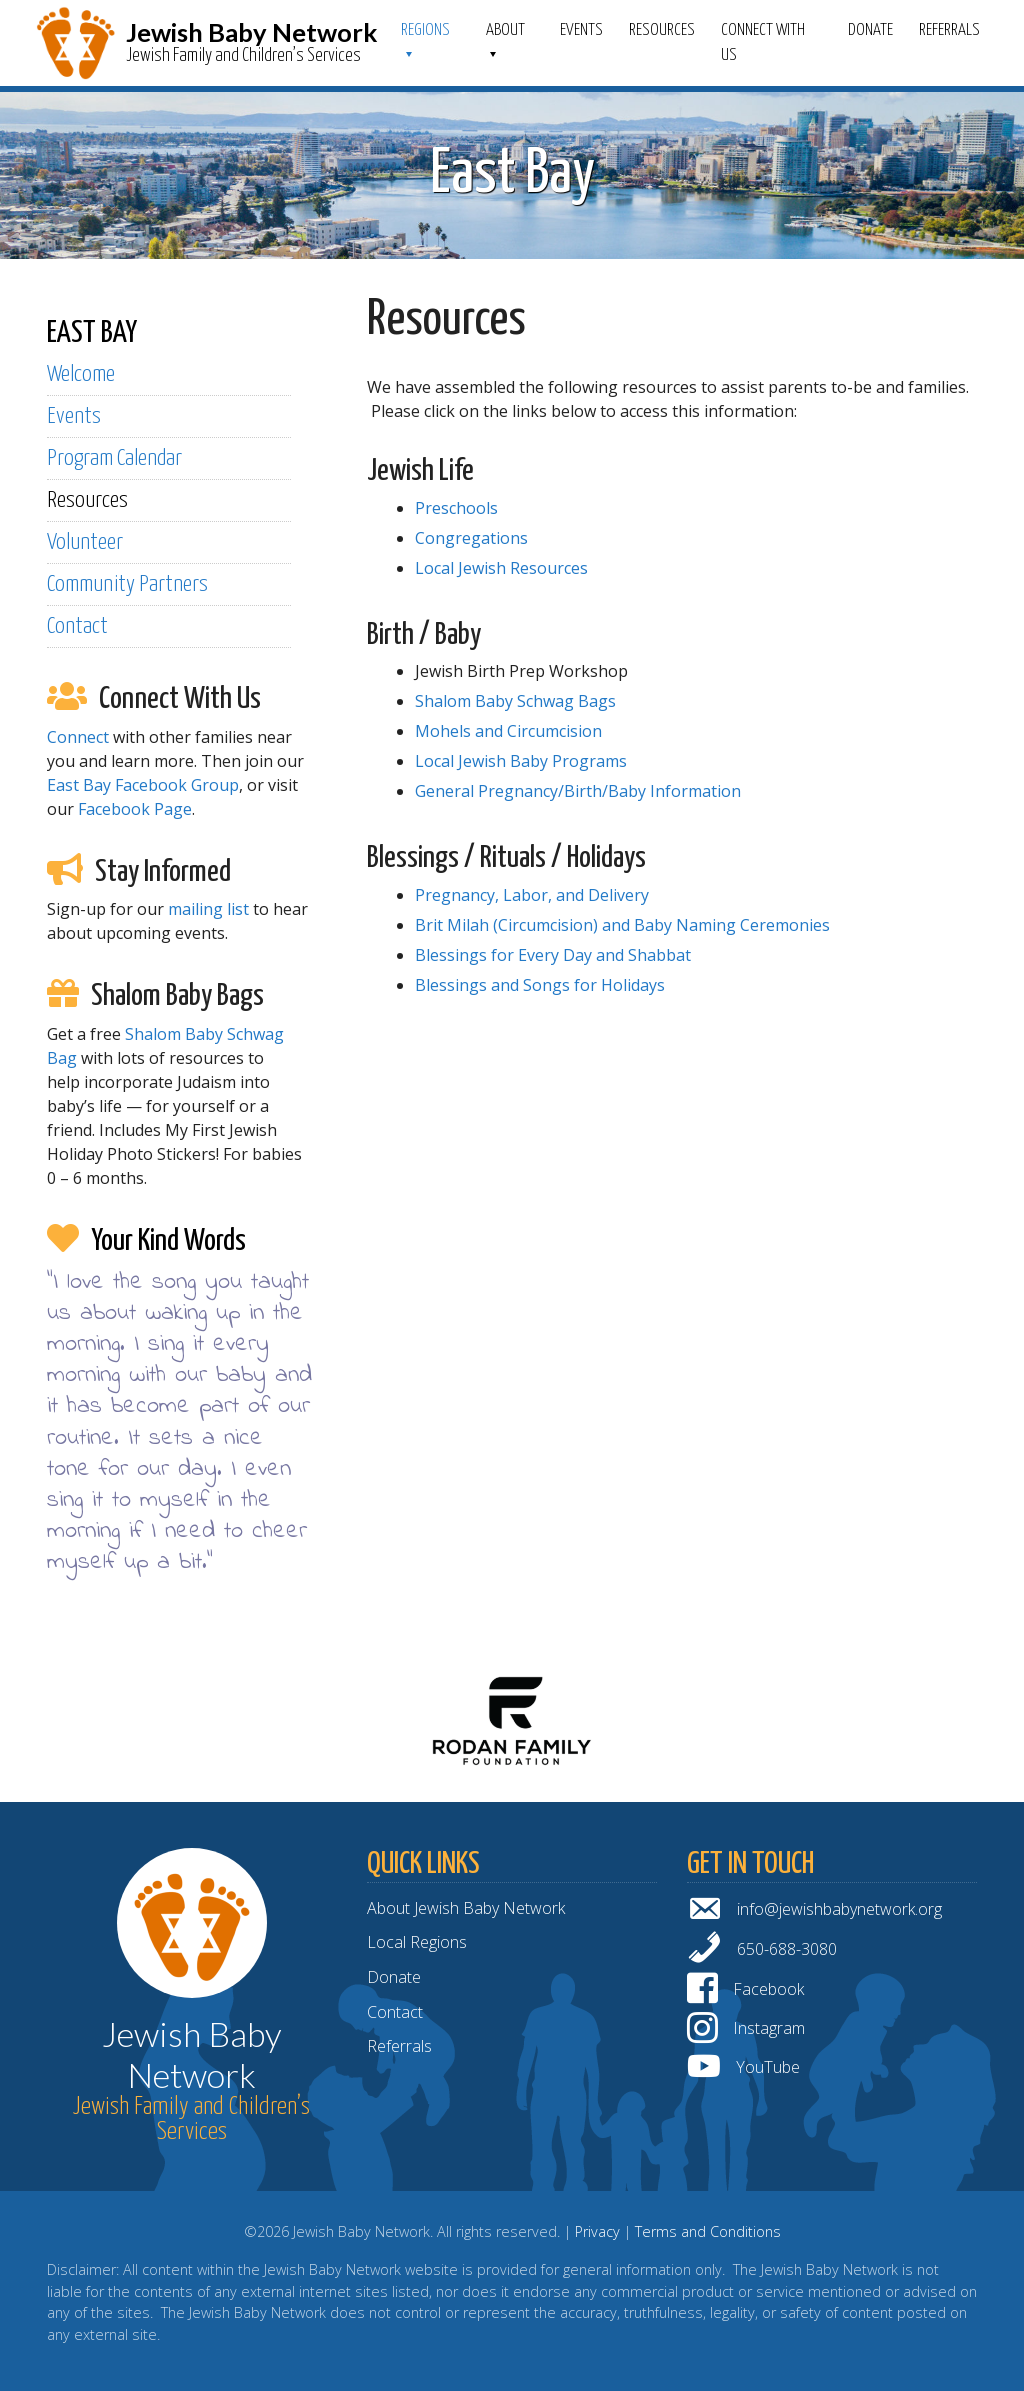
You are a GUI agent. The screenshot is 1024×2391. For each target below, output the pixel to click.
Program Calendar (114, 458)
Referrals (949, 30)
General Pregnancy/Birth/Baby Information (578, 791)
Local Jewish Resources (501, 568)
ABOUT (505, 30)
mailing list (208, 909)
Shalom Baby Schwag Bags (515, 701)
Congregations (471, 538)
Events (581, 30)
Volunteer (85, 542)
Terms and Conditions (708, 2231)
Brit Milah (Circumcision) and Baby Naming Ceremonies (622, 925)
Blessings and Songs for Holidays (540, 985)
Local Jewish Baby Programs (521, 761)
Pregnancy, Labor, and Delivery (532, 895)
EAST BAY (92, 333)
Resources (662, 30)
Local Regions (417, 1942)
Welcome (81, 374)
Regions (425, 30)
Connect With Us (763, 43)
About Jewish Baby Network (466, 1908)
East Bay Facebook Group (143, 785)
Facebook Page (135, 809)
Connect (78, 737)
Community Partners (127, 584)
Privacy (597, 2231)
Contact (77, 626)
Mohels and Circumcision (508, 731)
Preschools (456, 508)
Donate (870, 30)
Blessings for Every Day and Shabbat (553, 955)
